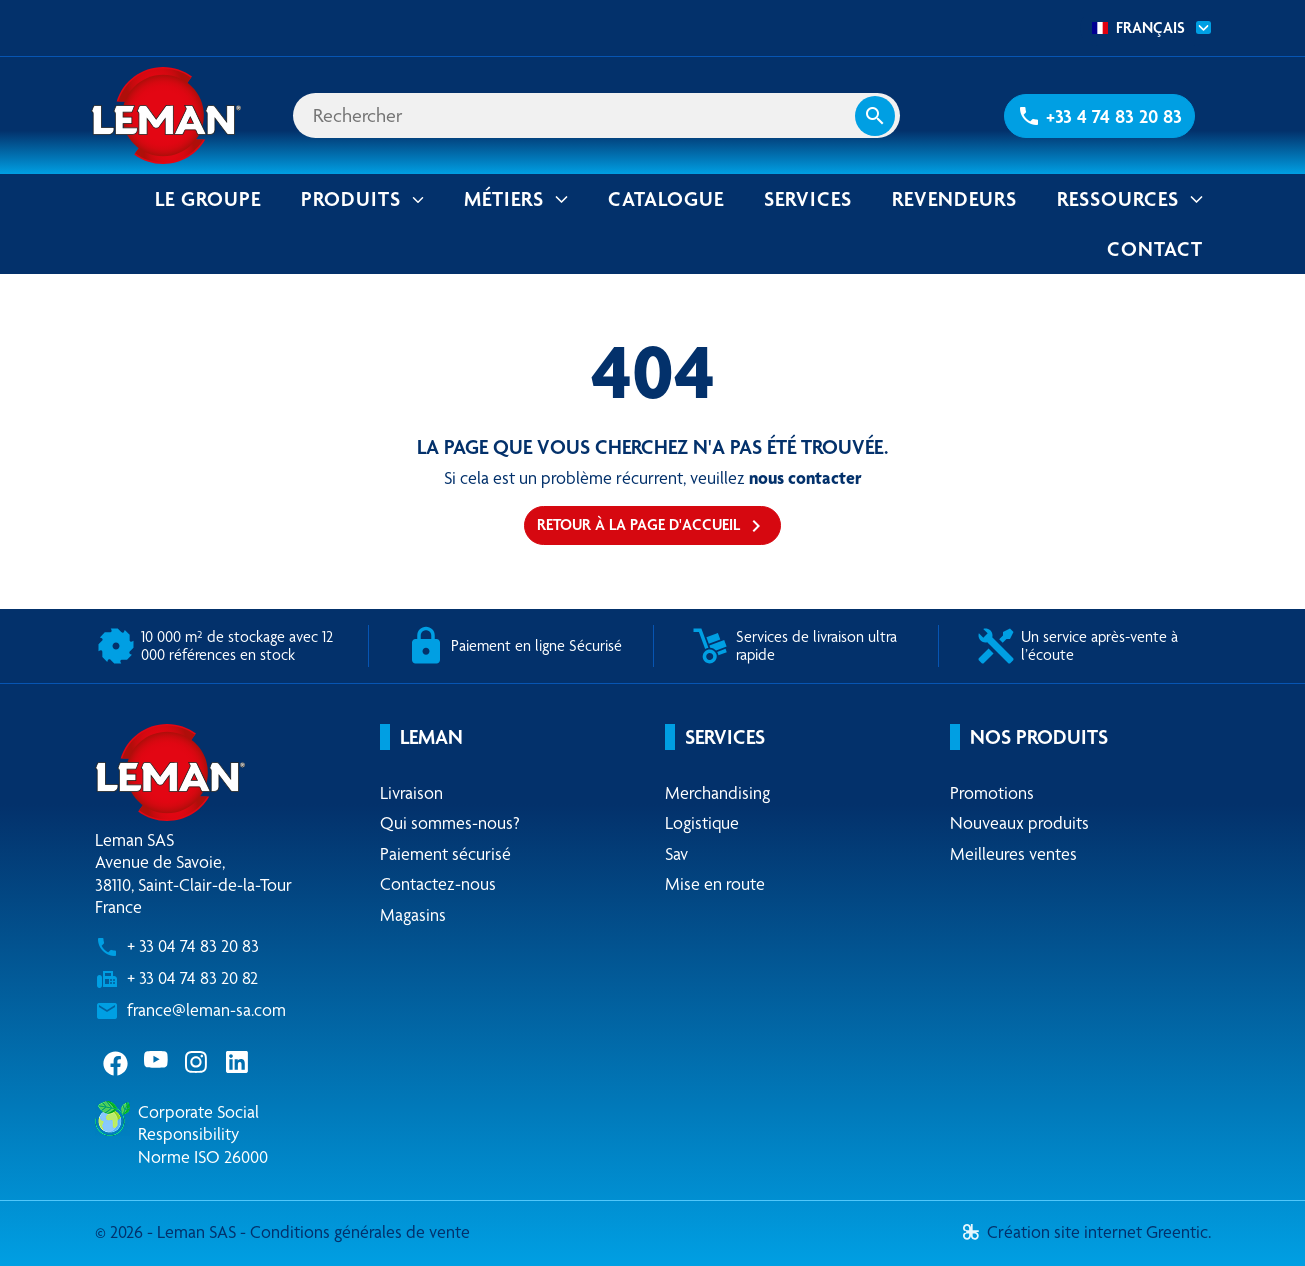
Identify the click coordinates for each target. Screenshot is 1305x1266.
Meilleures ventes (1013, 853)
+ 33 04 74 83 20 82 (192, 977)
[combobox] (1145, 28)
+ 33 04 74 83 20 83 (193, 945)
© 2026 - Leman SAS (167, 1231)
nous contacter (805, 477)
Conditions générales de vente (360, 1231)
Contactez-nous (438, 883)
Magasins (413, 914)
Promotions (992, 792)
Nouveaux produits (1019, 822)
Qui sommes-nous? (450, 822)
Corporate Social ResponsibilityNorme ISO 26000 (203, 1134)
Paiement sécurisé (445, 853)
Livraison (411, 792)
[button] (1099, 116)
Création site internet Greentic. (1087, 1231)
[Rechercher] (596, 115)
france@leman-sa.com (206, 1009)
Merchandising (717, 792)
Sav (676, 853)
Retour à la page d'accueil (652, 526)
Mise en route (715, 883)
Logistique (702, 822)
